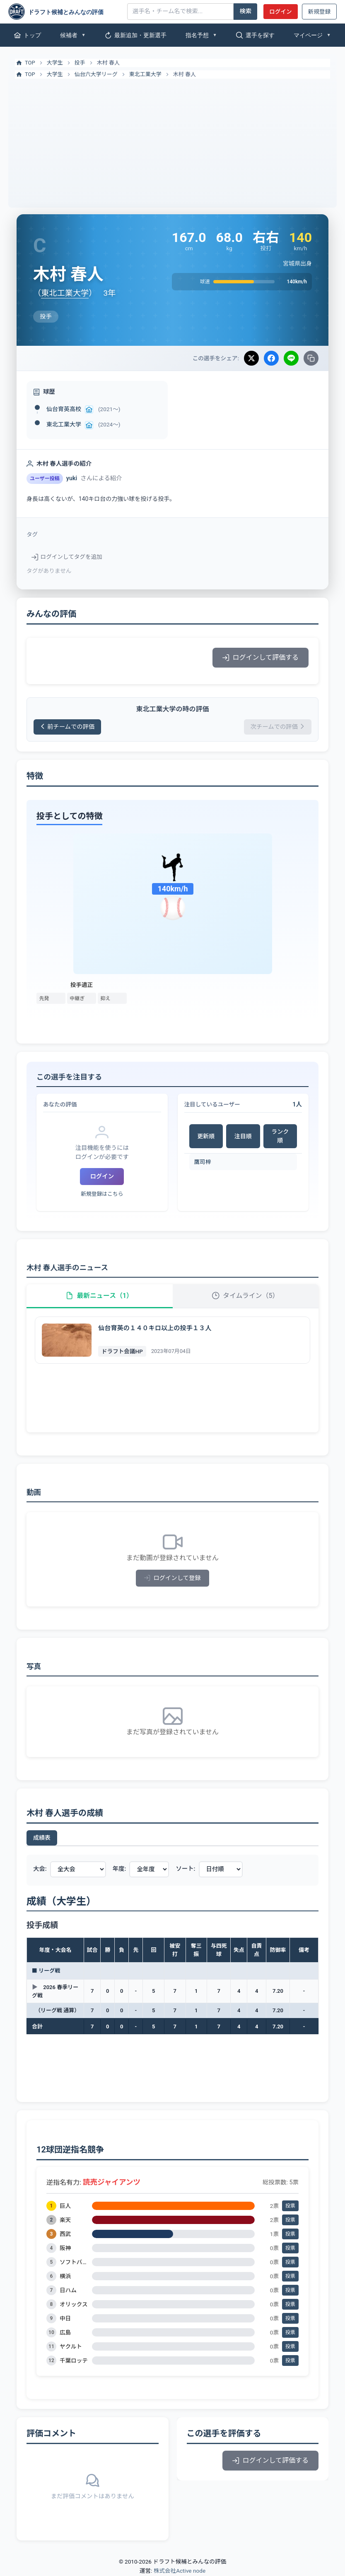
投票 (290, 2206)
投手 (80, 63)
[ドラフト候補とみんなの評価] (64, 11)
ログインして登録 (172, 1578)
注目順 (243, 1136)
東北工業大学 (145, 74)
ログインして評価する (260, 657)
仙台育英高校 (63, 409)
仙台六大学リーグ (96, 74)
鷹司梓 (202, 1162)
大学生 (55, 63)
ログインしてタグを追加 (66, 556)
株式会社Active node (179, 2571)
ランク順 (280, 1136)
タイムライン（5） (245, 1296)
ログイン (280, 11)
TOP (25, 63)
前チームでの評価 (67, 726)
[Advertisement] (172, 141)
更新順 (206, 1136)
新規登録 (319, 11)
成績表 (42, 1837)
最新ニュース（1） (99, 1296)
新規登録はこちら (102, 1194)
